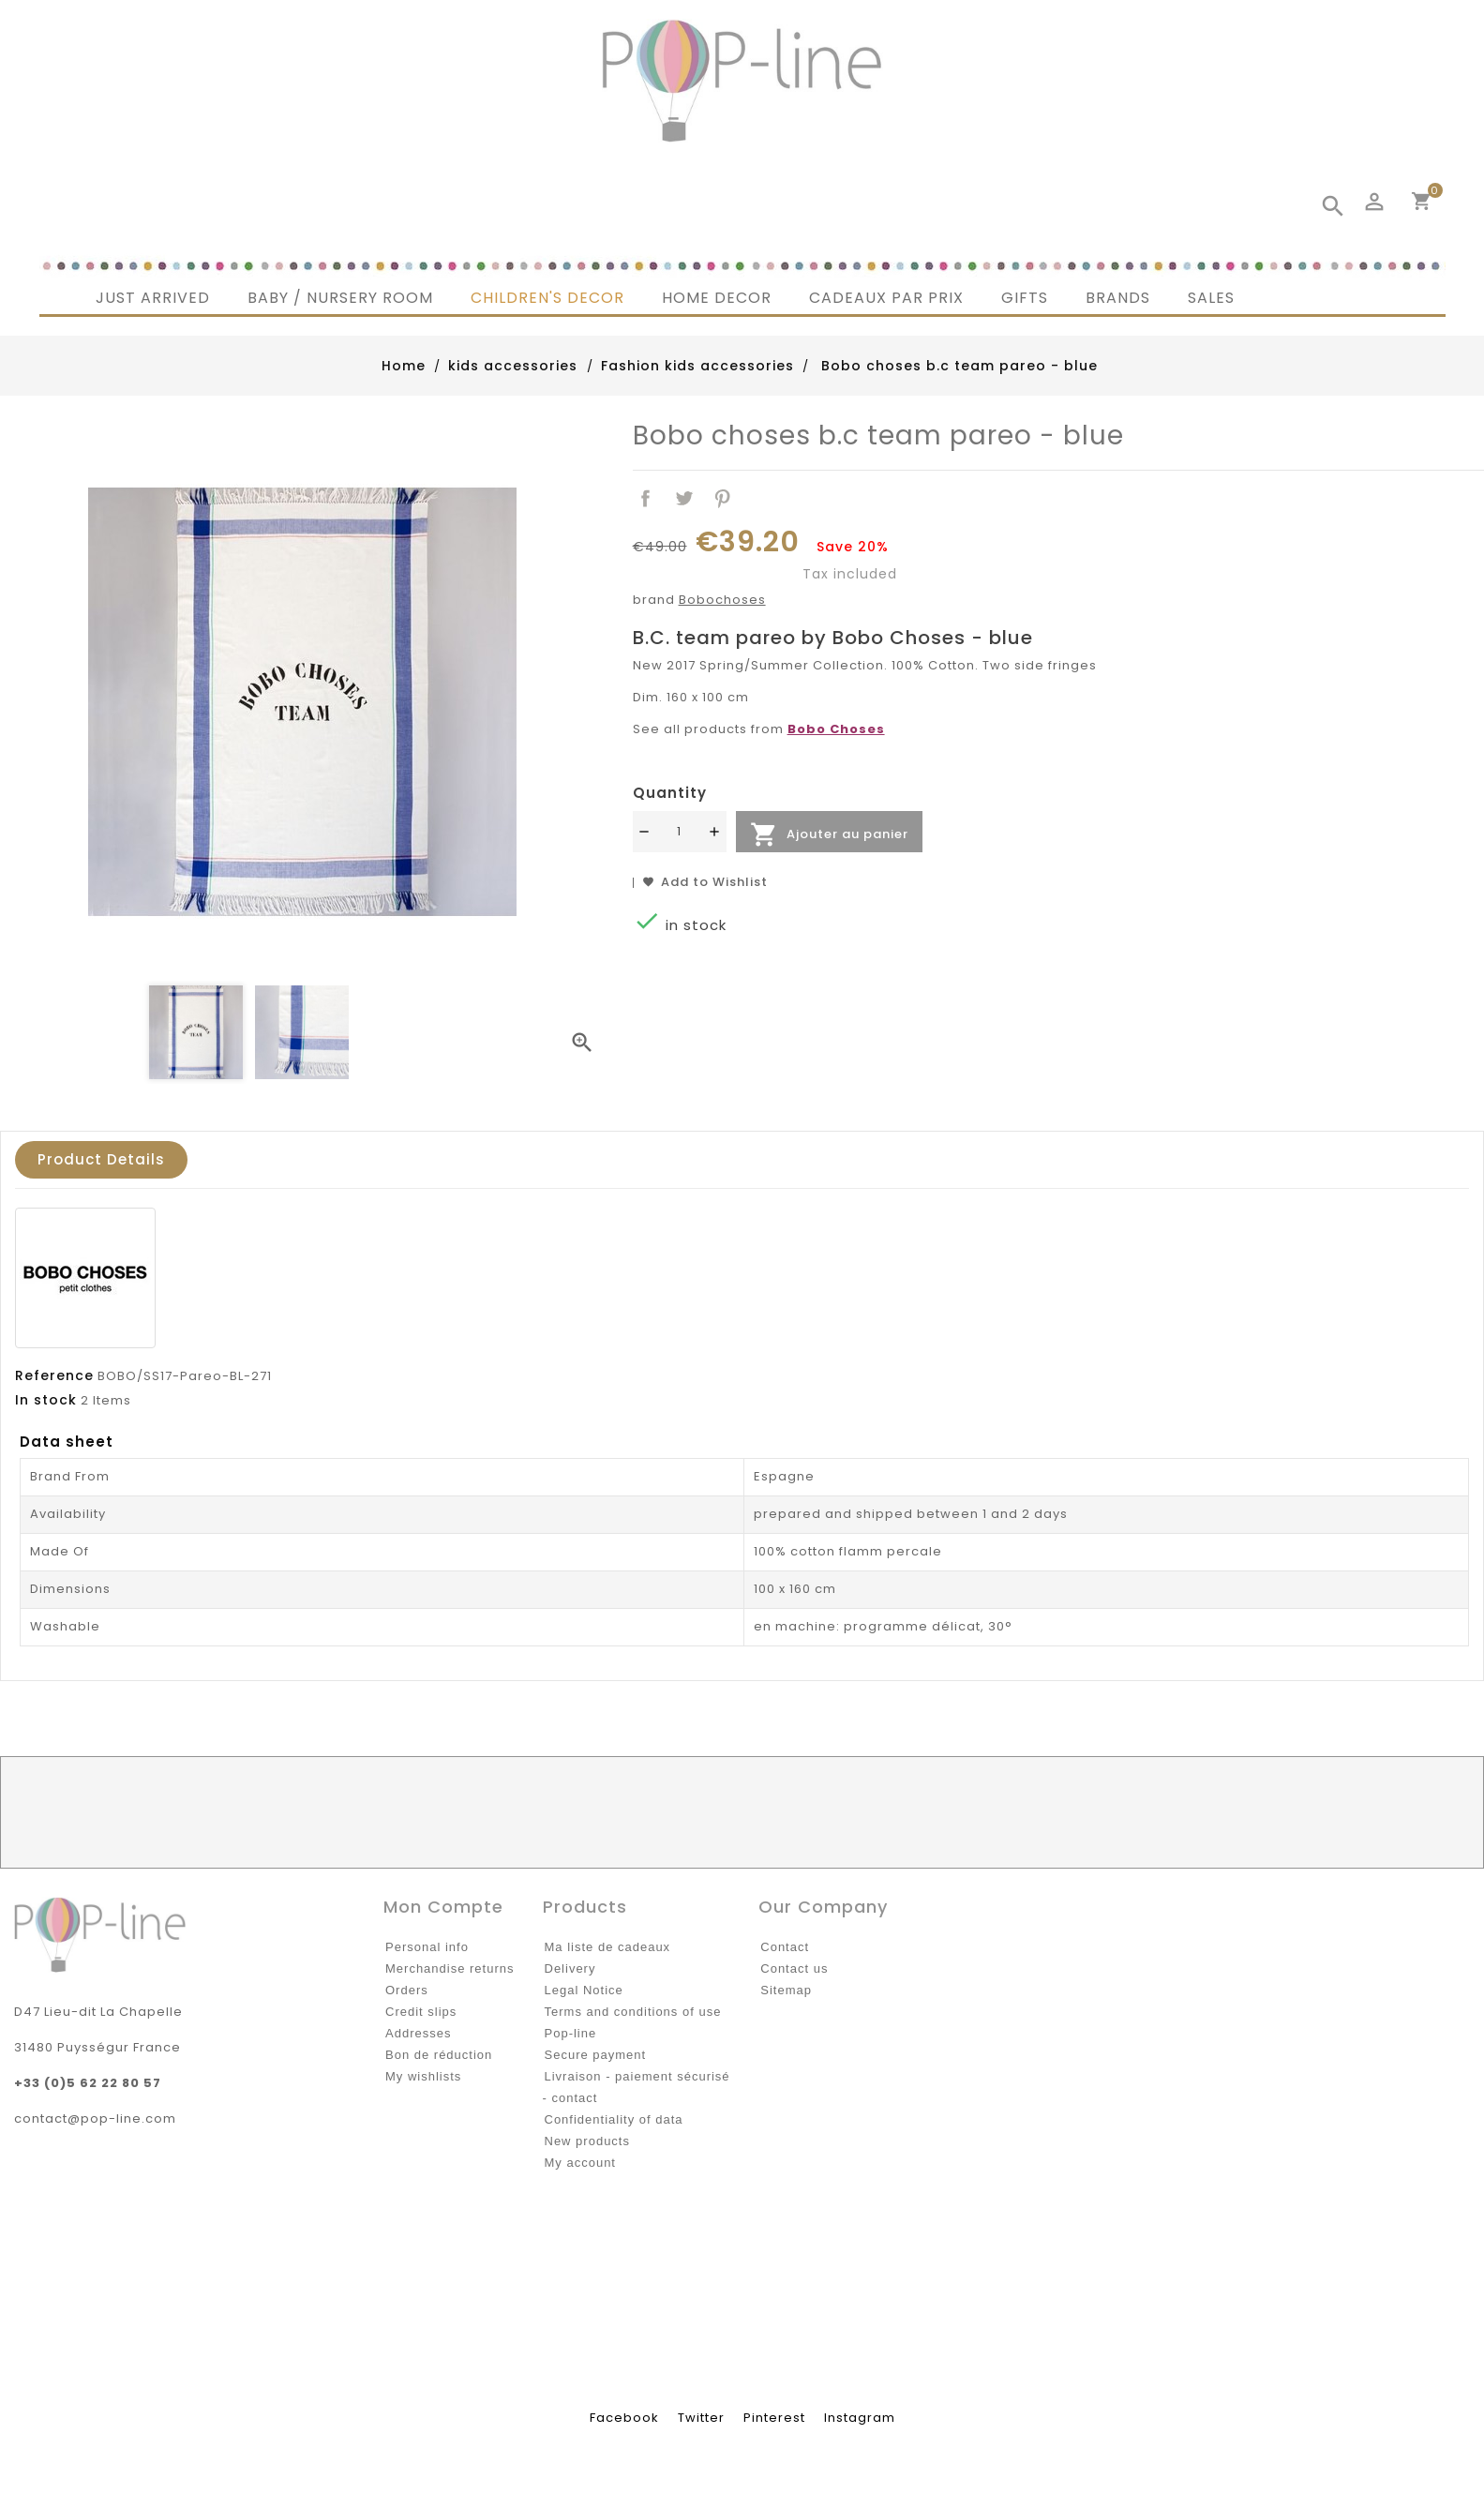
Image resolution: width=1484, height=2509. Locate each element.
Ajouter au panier (829, 834)
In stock (46, 1399)
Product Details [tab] (101, 1159)
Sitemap (786, 1990)
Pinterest (722, 499)
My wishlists (423, 2076)
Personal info (427, 1947)
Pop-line (571, 2033)
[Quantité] (680, 831)
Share (646, 499)
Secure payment (596, 2055)
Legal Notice (584, 1990)
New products (587, 2141)
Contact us (794, 1968)
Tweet (683, 499)
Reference (54, 1375)
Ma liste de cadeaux (608, 1947)
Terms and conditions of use (633, 2012)
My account (580, 2163)
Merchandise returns (450, 1968)
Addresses (418, 2033)
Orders (406, 1990)
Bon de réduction (438, 2055)
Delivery (570, 1968)
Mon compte (443, 1906)
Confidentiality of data (614, 2119)
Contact (784, 1947)
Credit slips (421, 2012)
